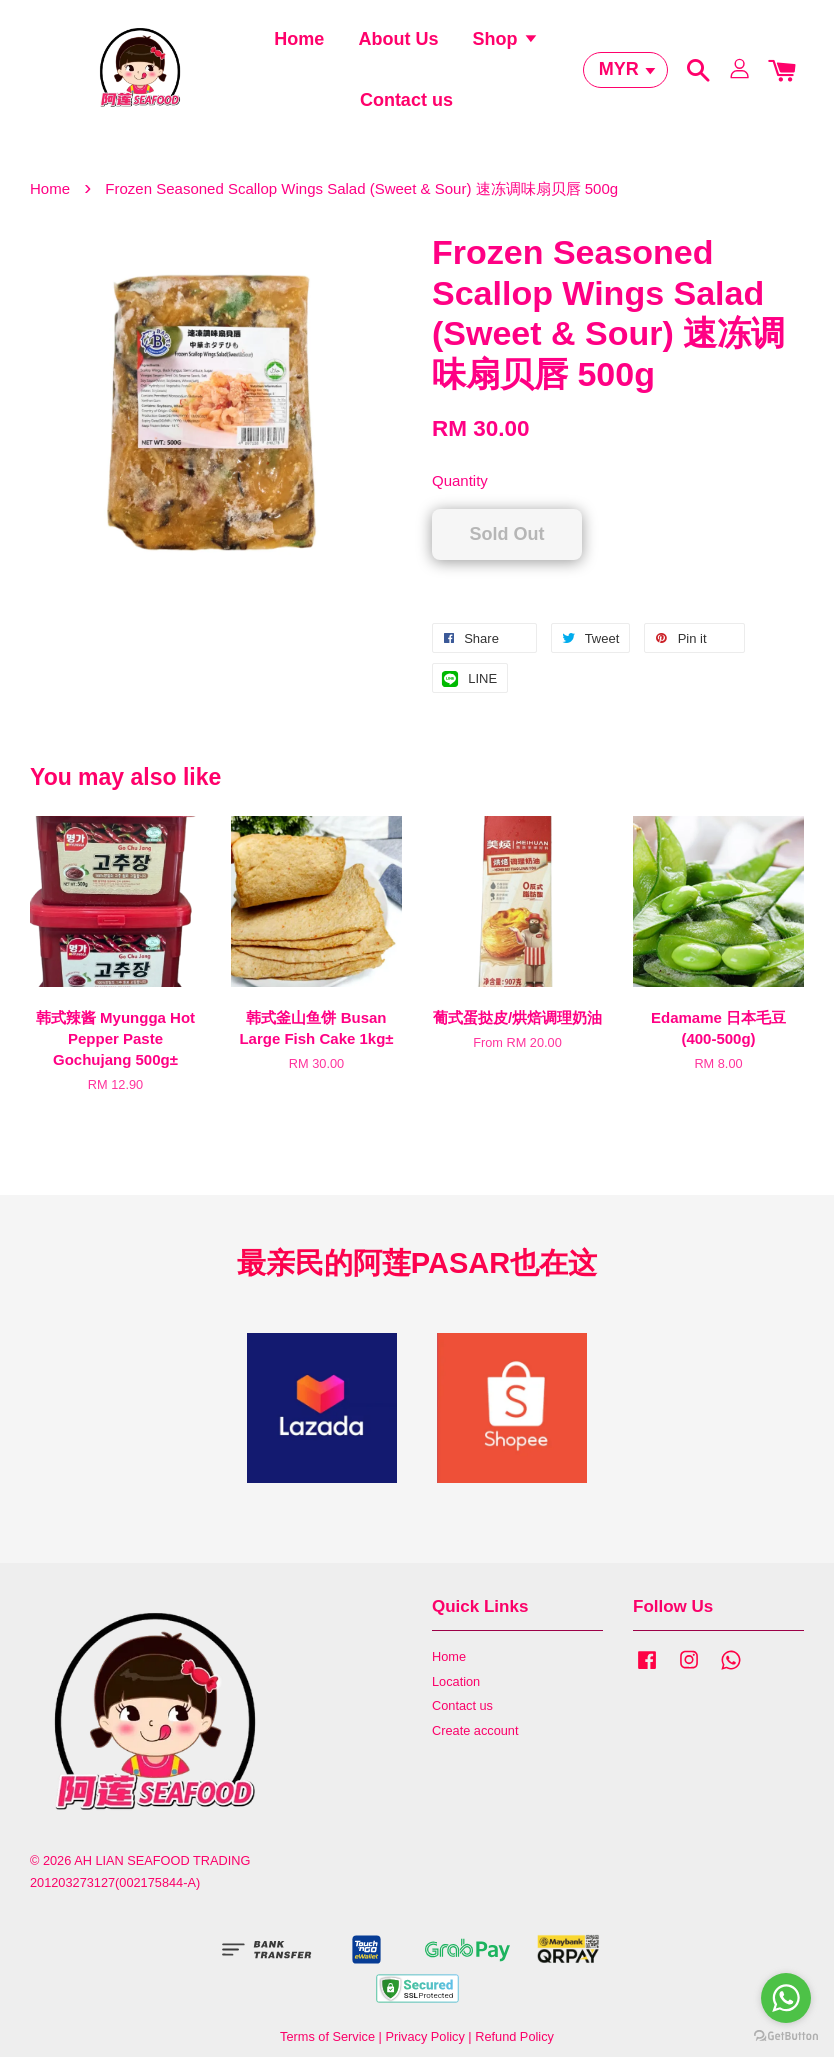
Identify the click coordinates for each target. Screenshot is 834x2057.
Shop (506, 45)
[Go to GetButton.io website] (786, 2036)
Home (299, 45)
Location (456, 1695)
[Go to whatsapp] (786, 1998)
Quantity (460, 495)
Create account (475, 1745)
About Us (398, 45)
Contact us (406, 106)
